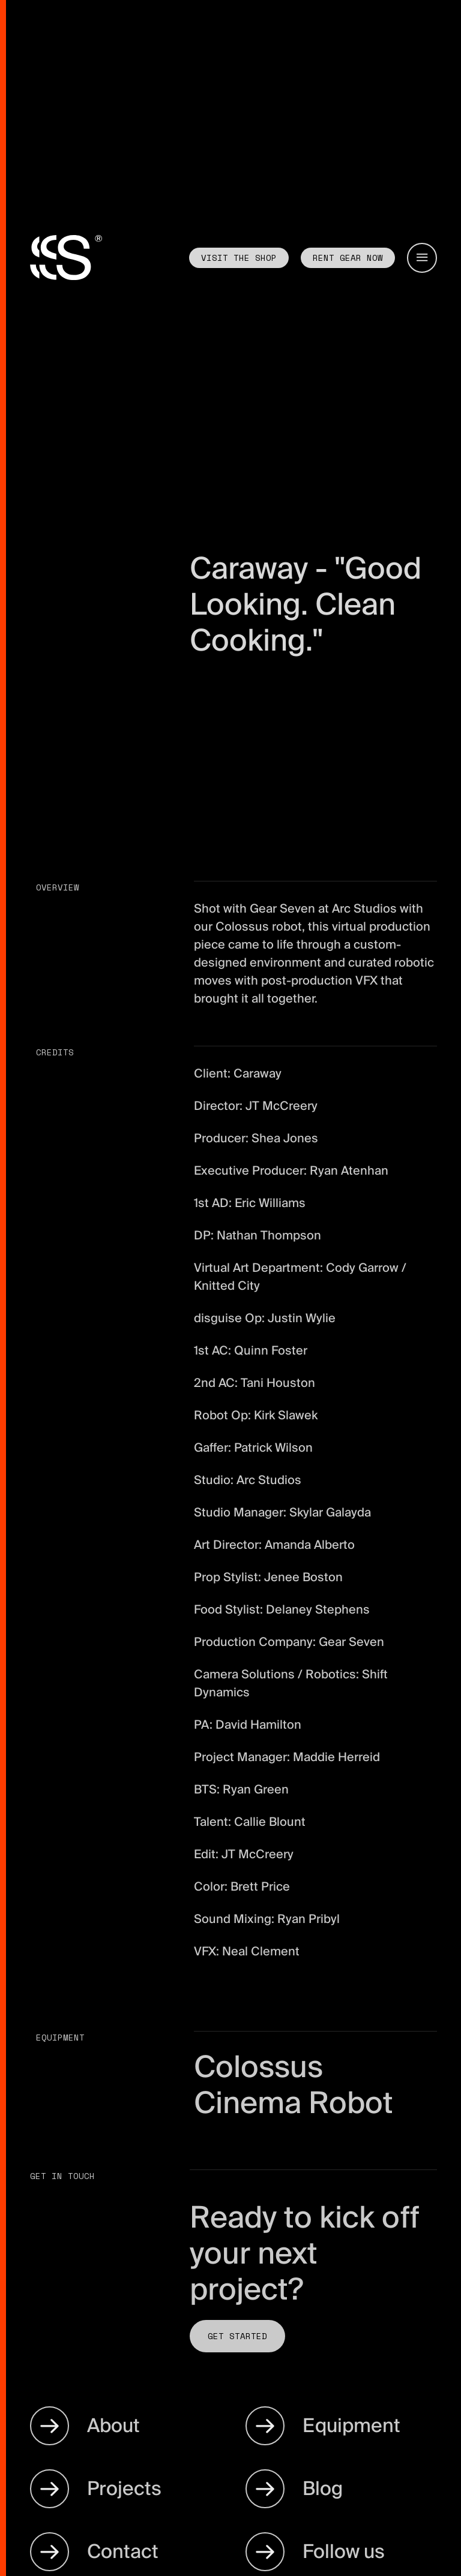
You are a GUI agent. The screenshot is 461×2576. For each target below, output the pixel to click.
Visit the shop (239, 257)
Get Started (237, 2336)
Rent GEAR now (348, 257)
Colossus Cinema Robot (293, 2085)
